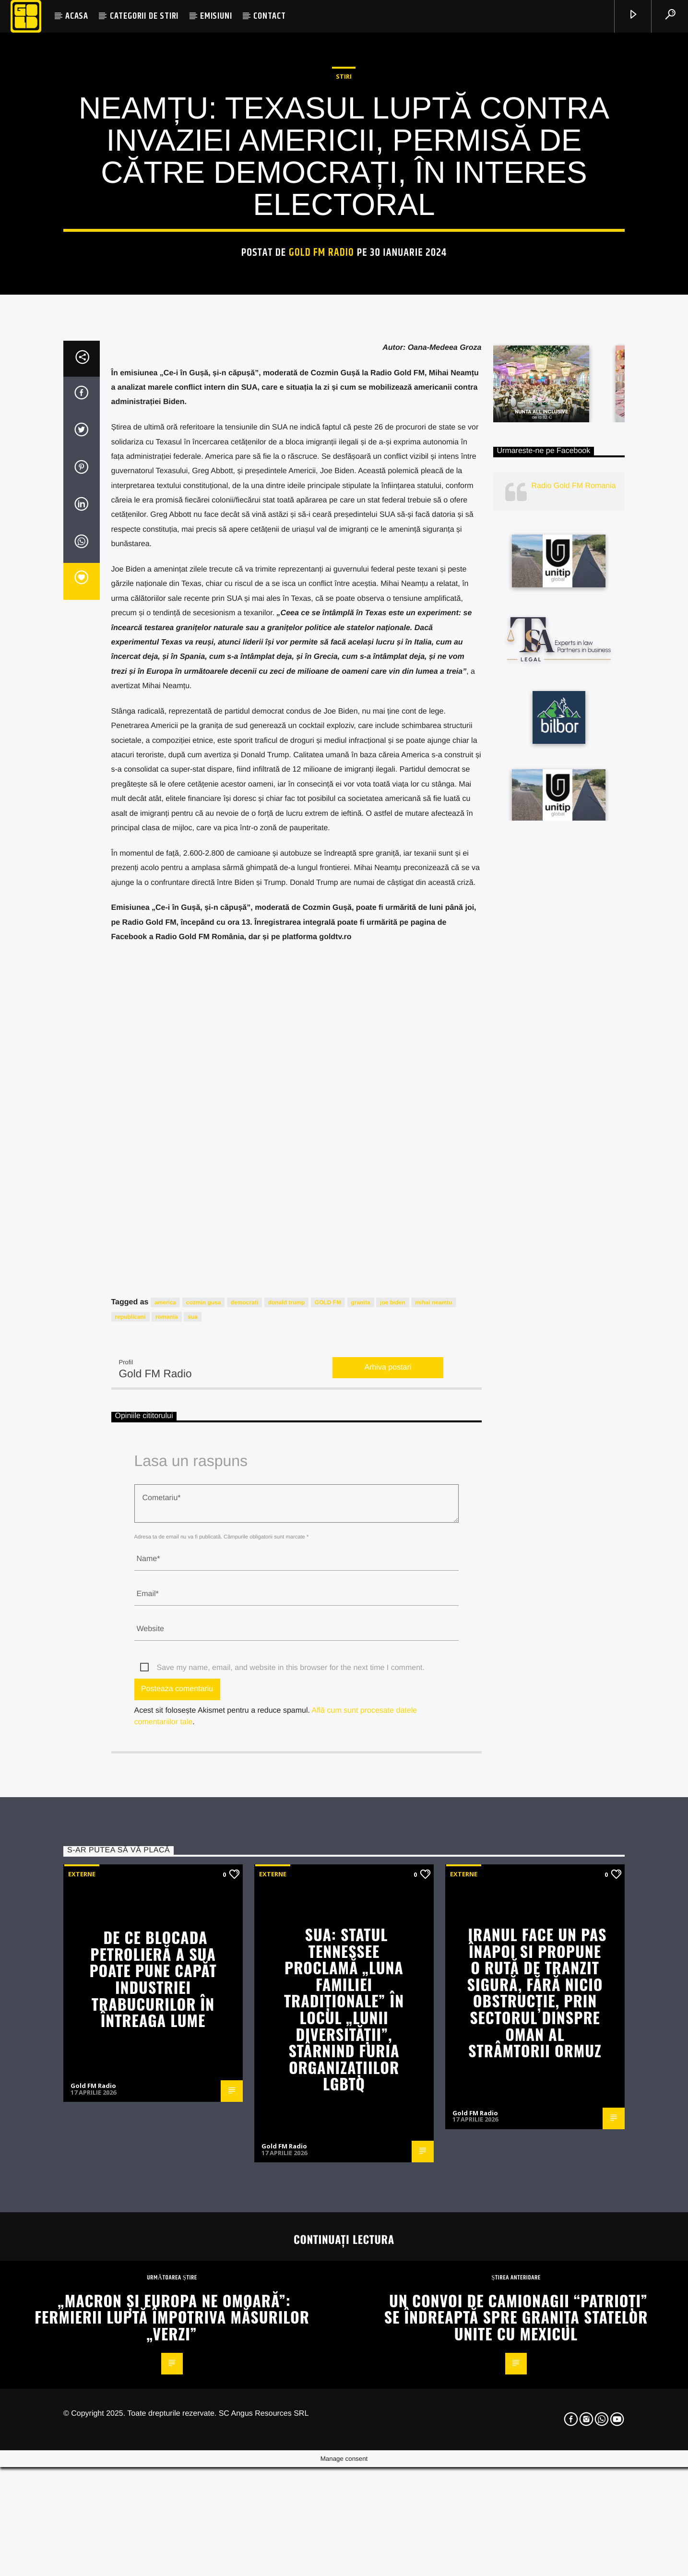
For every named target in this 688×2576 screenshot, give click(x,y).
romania (166, 1838)
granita (360, 1823)
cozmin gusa (203, 1823)
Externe (81, 2395)
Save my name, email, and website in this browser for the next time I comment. (291, 2189)
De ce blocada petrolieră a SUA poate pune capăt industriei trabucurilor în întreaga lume (152, 2499)
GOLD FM (328, 1823)
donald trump (286, 1823)
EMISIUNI (216, 16)
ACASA (76, 16)
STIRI (344, 315)
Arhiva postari (388, 1888)
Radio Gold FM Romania (574, 1007)
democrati (244, 1823)
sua (193, 1838)
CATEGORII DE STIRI (144, 16)
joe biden (392, 1823)
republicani (130, 1838)
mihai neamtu (433, 1823)
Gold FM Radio (322, 491)
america (165, 1823)
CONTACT (269, 16)
